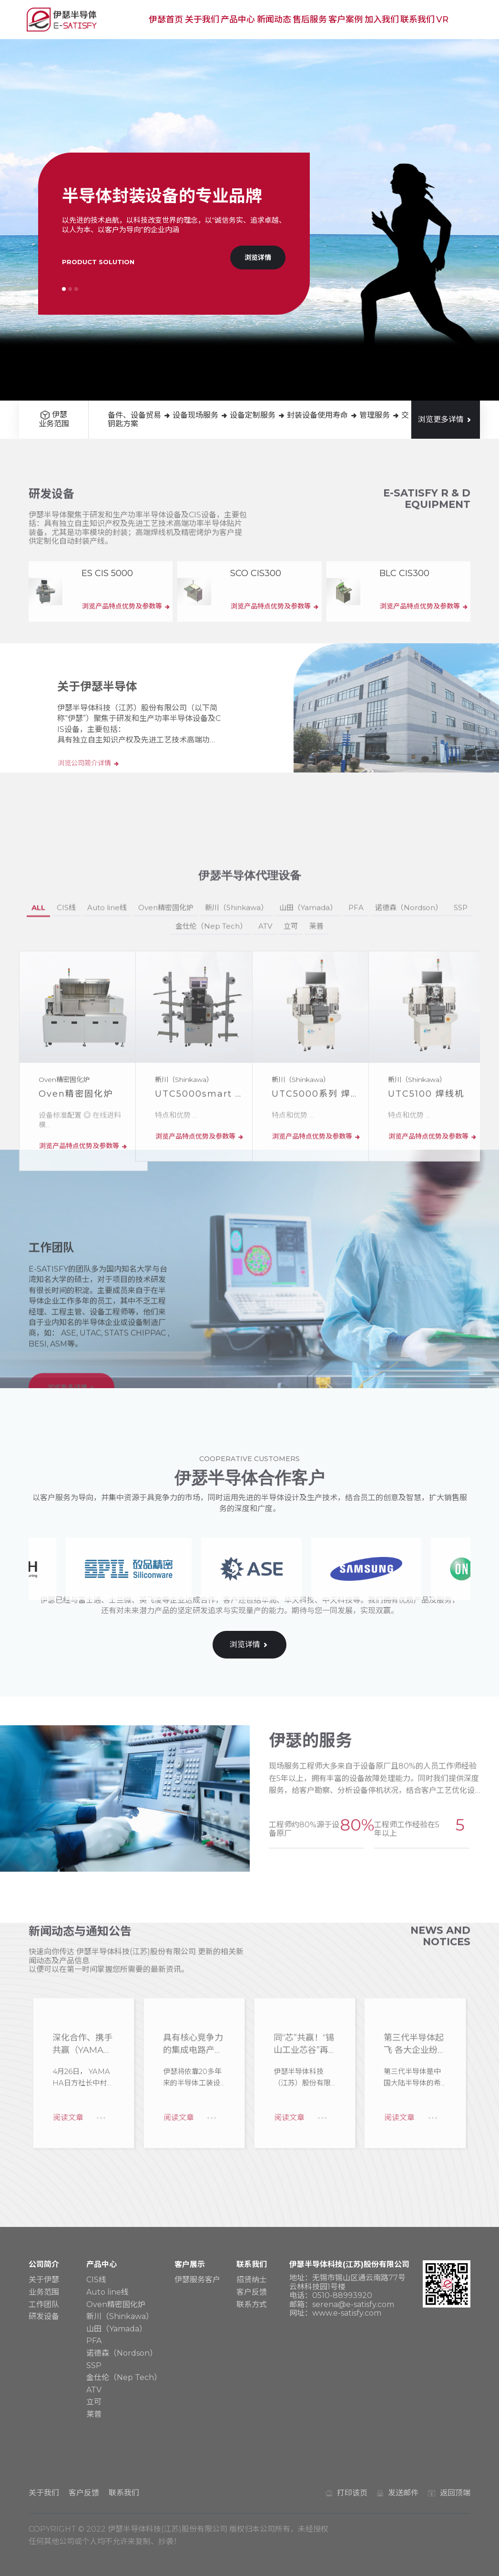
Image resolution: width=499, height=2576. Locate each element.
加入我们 (382, 19)
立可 (291, 1130)
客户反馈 (251, 2292)
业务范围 (44, 2292)
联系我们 (417, 19)
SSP (461, 1112)
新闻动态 (274, 19)
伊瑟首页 (166, 19)
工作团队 (44, 2304)
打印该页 (352, 2492)
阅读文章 (66, 1993)
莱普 (316, 1130)
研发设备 (44, 2316)
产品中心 (238, 19)
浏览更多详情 (445, 419)
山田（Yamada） (308, 1112)
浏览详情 (257, 257)
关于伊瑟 (44, 2279)
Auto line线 (107, 1112)
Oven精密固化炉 (165, 1112)
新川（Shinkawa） (236, 1112)
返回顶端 (455, 2492)
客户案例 (345, 19)
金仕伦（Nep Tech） (211, 1130)
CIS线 (66, 1112)
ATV (265, 1130)
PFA (356, 1112)
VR (442, 19)
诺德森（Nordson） (408, 1112)
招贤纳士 (251, 2279)
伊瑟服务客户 (197, 2279)
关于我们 (202, 19)
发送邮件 (403, 2492)
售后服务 (310, 19)
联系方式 (251, 2304)
